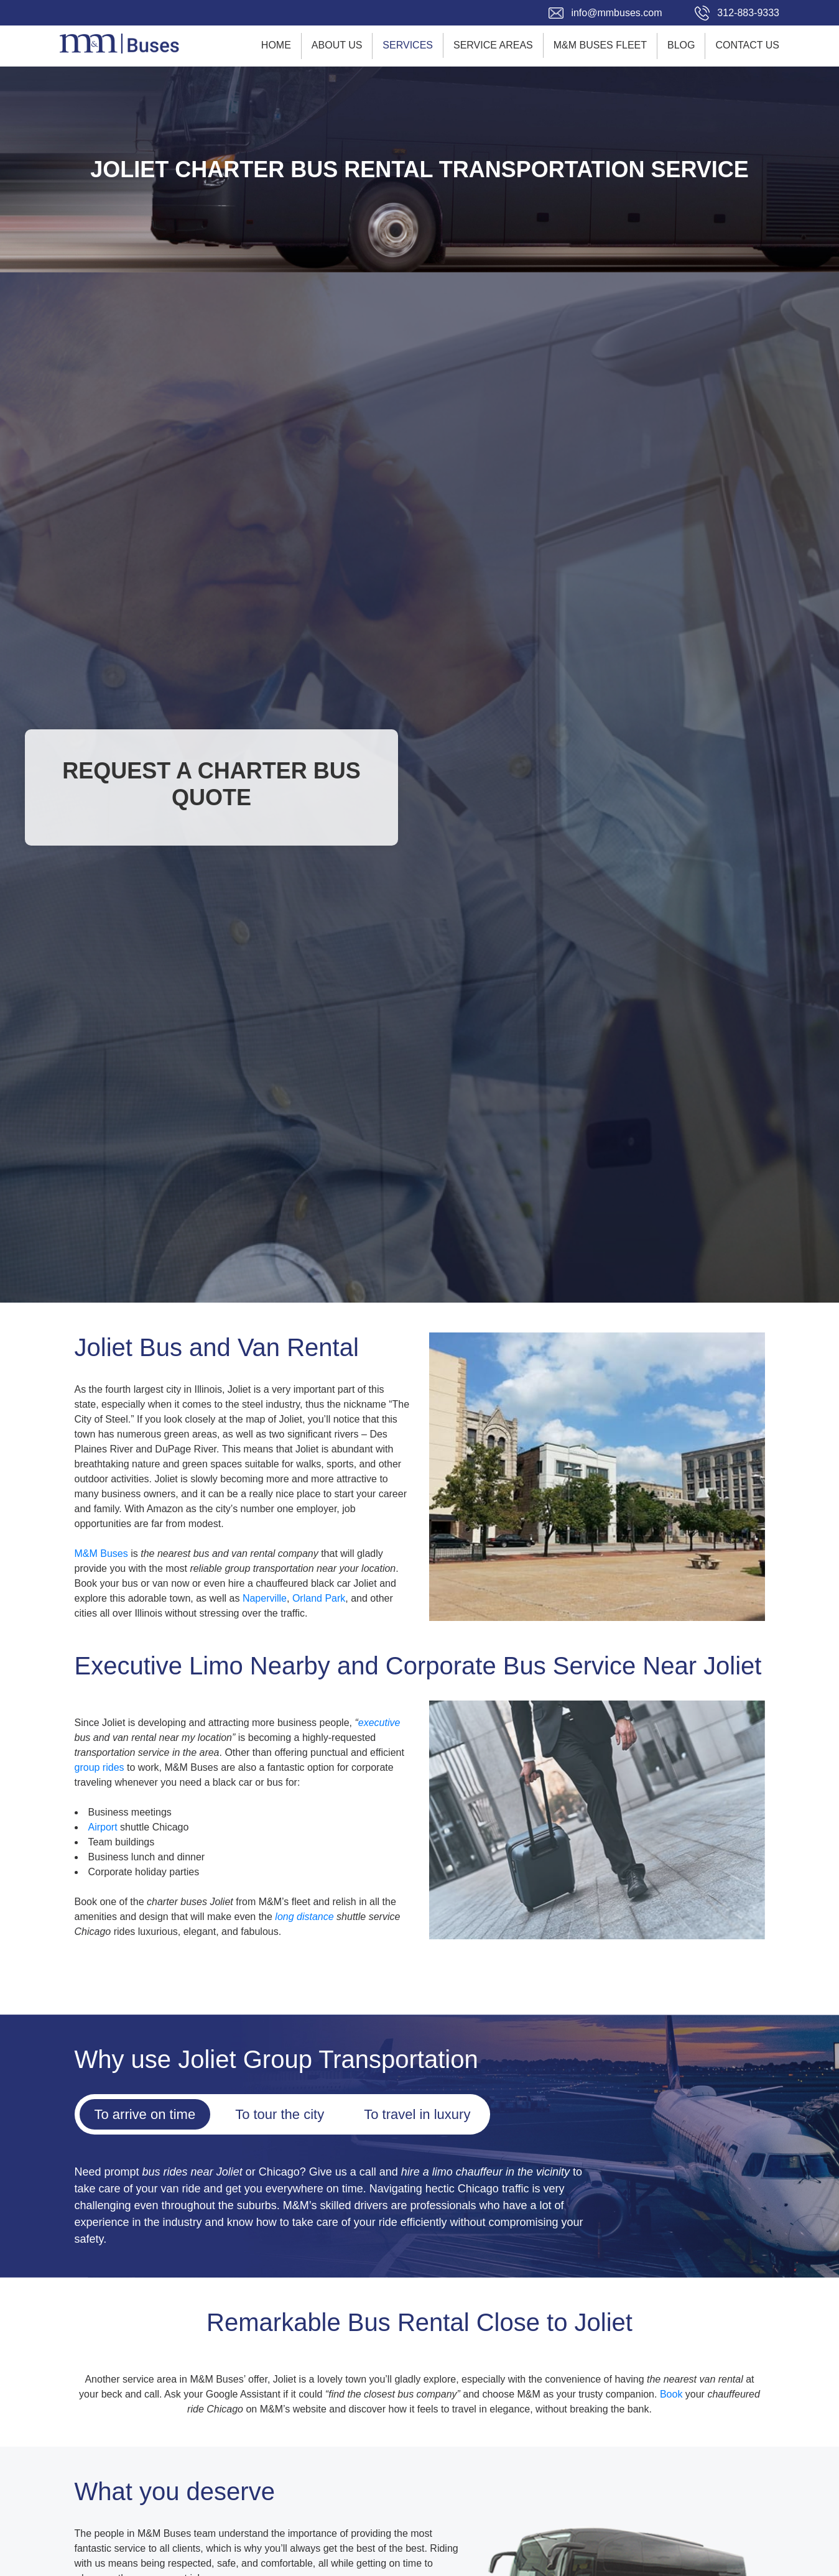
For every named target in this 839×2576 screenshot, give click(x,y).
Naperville (265, 1598)
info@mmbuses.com (616, 12)
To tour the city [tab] (279, 2114)
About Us (337, 45)
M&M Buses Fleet (600, 45)
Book (671, 2394)
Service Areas (493, 45)
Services (407, 45)
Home (276, 45)
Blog (681, 45)
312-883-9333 (748, 12)
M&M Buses (101, 1553)
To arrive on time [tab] (145, 2114)
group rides (99, 1767)
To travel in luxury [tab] (417, 2114)
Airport (103, 1827)
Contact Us (747, 45)
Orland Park (318, 1598)
